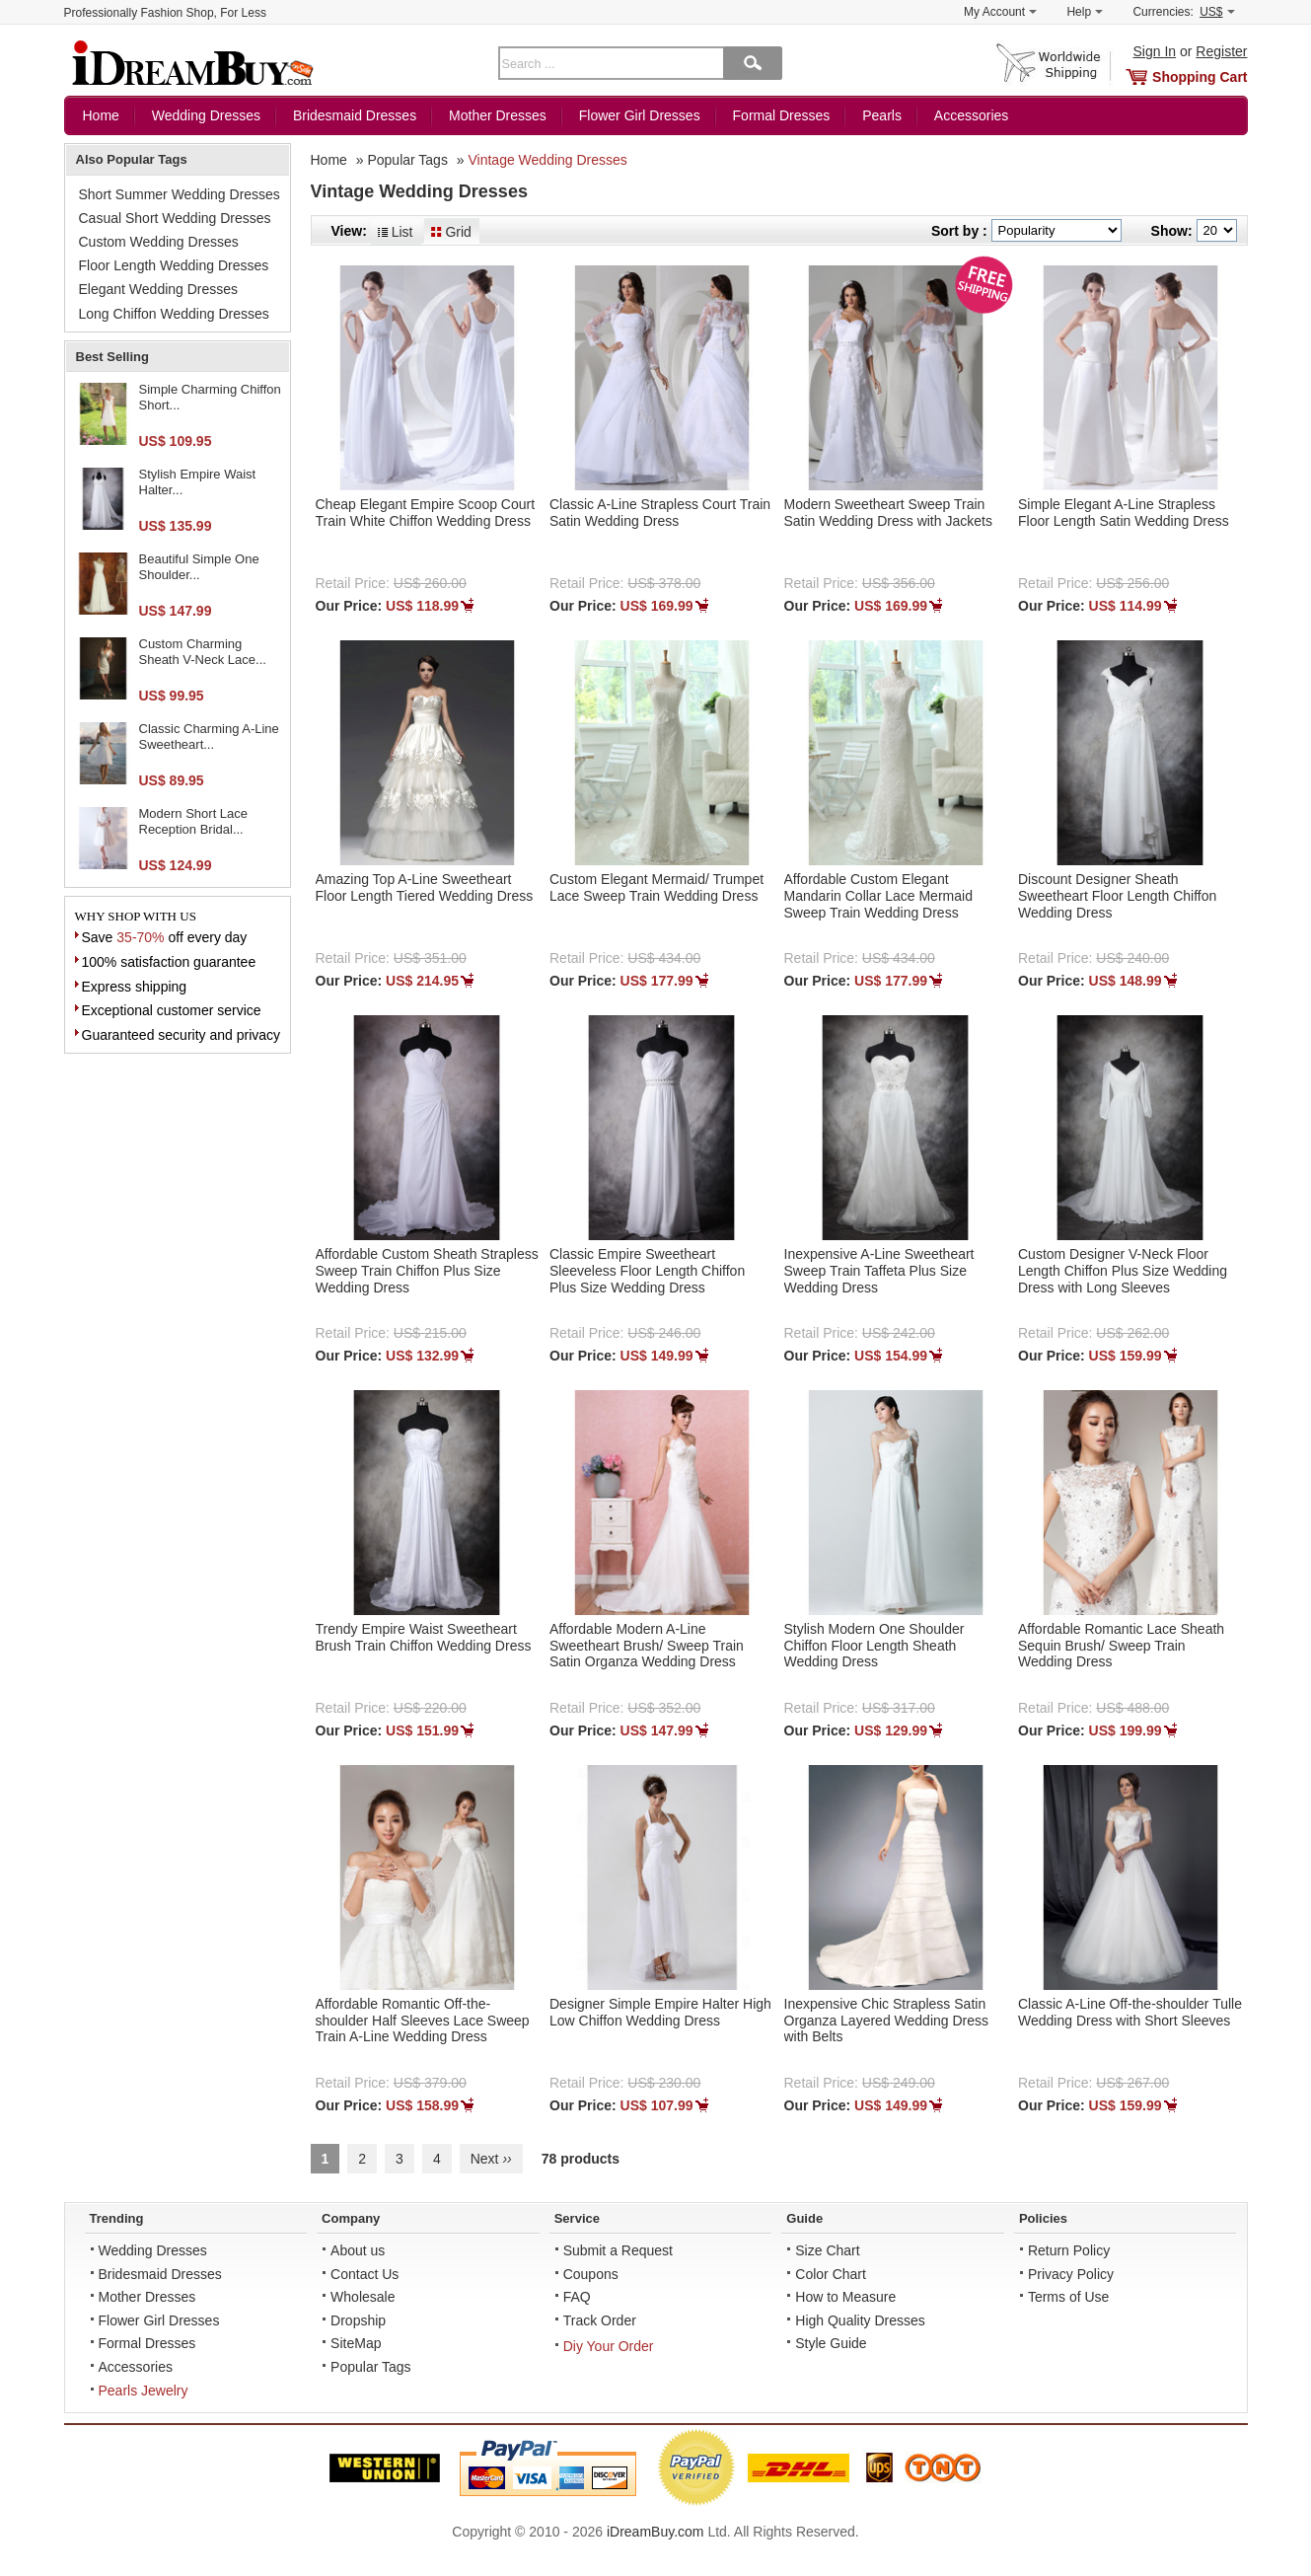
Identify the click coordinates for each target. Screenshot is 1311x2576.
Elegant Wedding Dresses (159, 289)
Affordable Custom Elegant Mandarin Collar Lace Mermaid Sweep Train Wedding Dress (878, 895)
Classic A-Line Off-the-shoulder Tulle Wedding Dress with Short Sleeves (1130, 2012)
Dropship (358, 2320)
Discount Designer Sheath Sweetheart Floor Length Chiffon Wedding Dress (1117, 895)
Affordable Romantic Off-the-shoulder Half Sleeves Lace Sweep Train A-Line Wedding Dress (423, 2020)
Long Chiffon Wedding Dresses (174, 314)
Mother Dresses (497, 115)
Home (101, 115)
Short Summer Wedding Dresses (179, 194)
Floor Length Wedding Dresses (174, 265)
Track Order (599, 2320)
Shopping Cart (1199, 77)
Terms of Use (1068, 2297)
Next (491, 2159)
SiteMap (355, 2343)
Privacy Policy (1071, 2274)
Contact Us (364, 2274)
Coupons (591, 2274)
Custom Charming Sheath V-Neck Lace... (202, 651)
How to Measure (845, 2297)
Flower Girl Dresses (639, 115)
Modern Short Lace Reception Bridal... (194, 821)
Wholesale (362, 2297)
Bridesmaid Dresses (354, 115)
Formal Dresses (782, 115)
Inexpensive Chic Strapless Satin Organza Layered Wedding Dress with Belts (886, 2020)
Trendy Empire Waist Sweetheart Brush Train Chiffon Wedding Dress (424, 1637)
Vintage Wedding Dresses (547, 160)
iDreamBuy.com (655, 2531)
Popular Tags (407, 160)
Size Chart (827, 2250)
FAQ (577, 2297)
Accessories (971, 115)
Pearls (882, 115)
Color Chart (830, 2274)
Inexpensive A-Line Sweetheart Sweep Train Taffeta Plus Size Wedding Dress (879, 1270)
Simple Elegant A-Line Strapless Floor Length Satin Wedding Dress (1123, 512)
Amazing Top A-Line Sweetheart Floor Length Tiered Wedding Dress (425, 887)
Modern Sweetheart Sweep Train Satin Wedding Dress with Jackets (888, 512)
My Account (1000, 12)
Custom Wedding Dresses (159, 242)
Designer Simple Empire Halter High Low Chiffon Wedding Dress (660, 2012)
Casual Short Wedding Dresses (175, 218)
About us (357, 2250)
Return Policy (1069, 2250)
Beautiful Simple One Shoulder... (199, 567)
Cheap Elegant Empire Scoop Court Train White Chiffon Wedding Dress (426, 512)
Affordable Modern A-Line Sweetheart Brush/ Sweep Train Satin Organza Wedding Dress (646, 1645)
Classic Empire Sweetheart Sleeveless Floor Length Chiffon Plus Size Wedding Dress (647, 1270)
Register (1221, 51)
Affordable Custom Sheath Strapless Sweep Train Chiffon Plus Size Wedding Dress (427, 1270)
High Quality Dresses (860, 2320)
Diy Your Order (608, 2346)
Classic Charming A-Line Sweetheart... (209, 736)
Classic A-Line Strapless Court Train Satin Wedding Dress (659, 512)
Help (1084, 12)
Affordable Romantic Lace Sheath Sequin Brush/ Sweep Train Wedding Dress (1121, 1645)
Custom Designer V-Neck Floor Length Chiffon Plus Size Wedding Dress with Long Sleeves (1122, 1270)
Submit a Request (618, 2250)
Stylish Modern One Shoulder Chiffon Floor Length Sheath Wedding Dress (874, 1645)
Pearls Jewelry (143, 2390)
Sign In (1155, 51)
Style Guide (830, 2343)
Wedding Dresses (206, 115)
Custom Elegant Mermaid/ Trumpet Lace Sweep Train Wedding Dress (656, 887)
